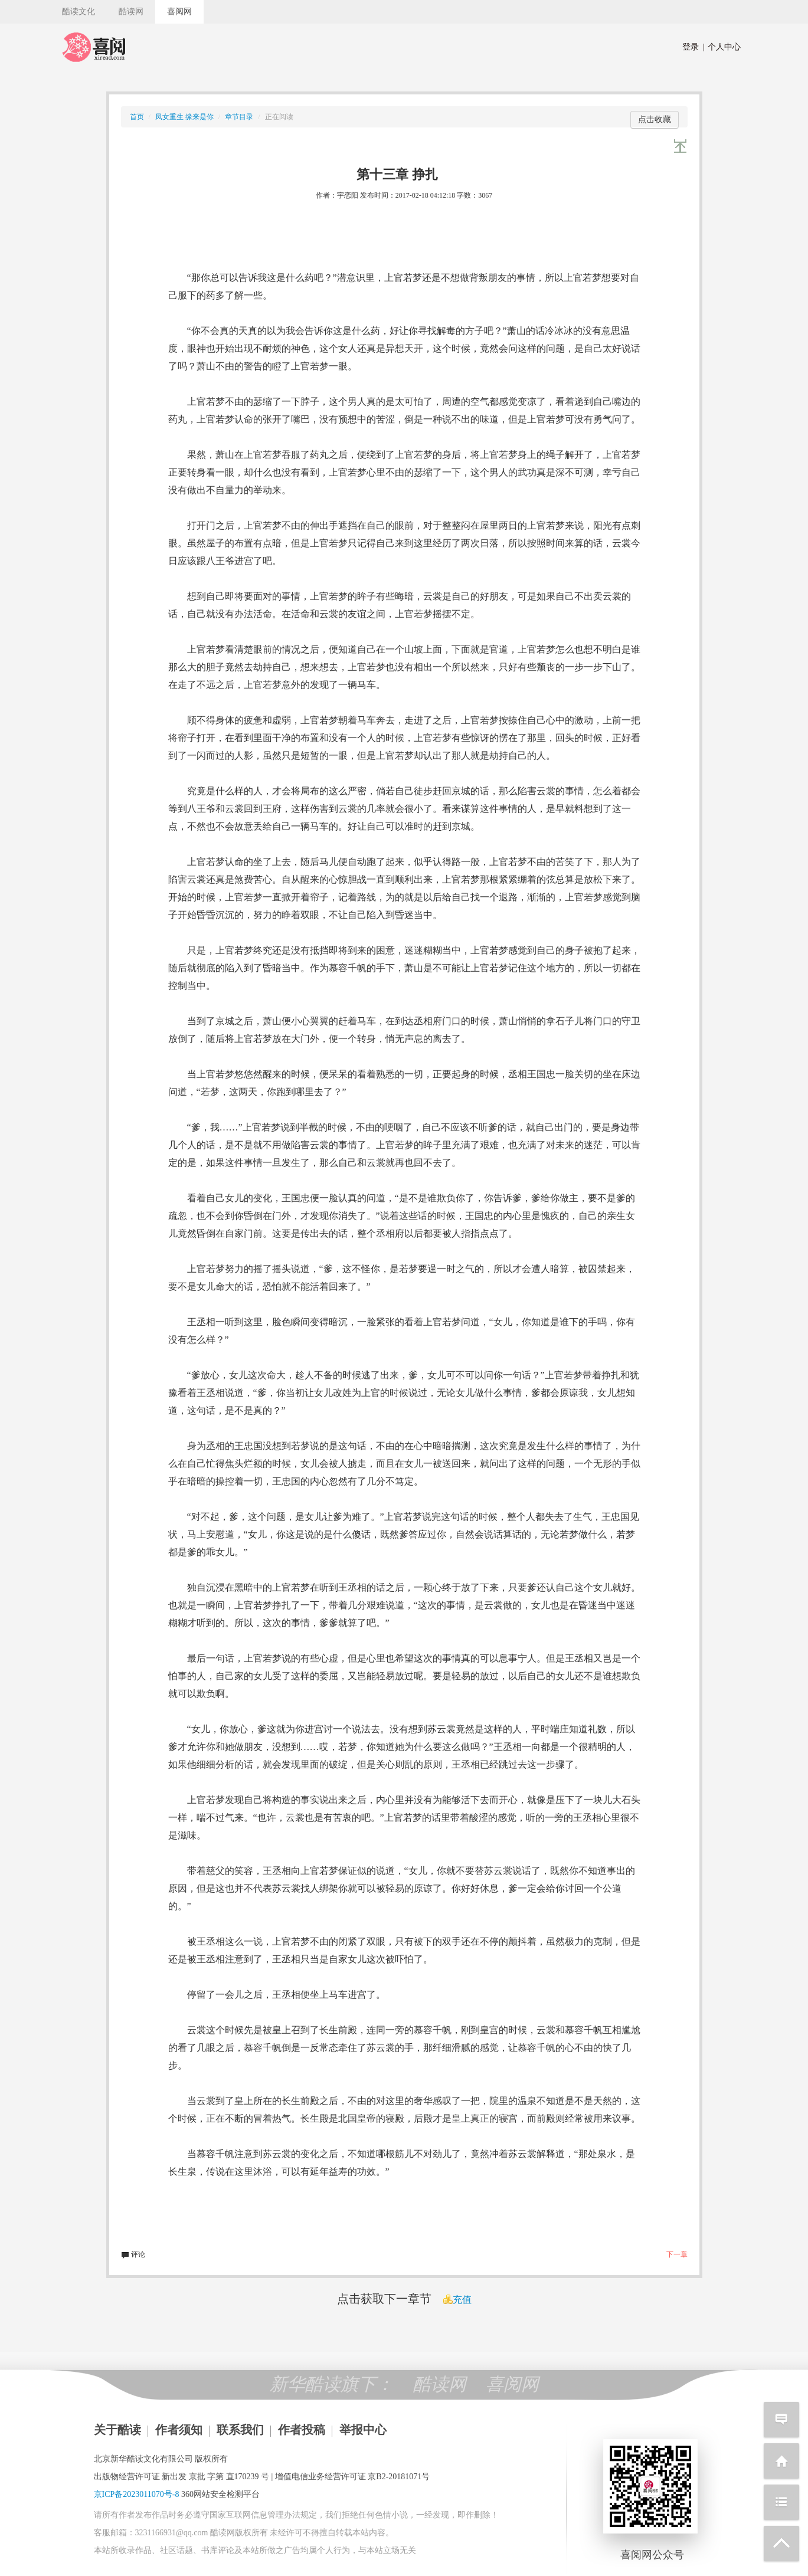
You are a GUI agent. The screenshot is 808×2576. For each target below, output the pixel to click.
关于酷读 (117, 2430)
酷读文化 (78, 11)
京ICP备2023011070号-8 (136, 2494)
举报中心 (363, 2430)
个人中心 (722, 46)
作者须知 (178, 2430)
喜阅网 (179, 11)
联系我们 (240, 2430)
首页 (137, 117)
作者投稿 (301, 2430)
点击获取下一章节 (384, 2298)
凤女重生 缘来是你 (184, 117)
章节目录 (239, 117)
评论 (133, 2254)
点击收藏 (654, 119)
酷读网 (131, 11)
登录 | (693, 46)
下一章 (677, 2254)
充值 (457, 2300)
